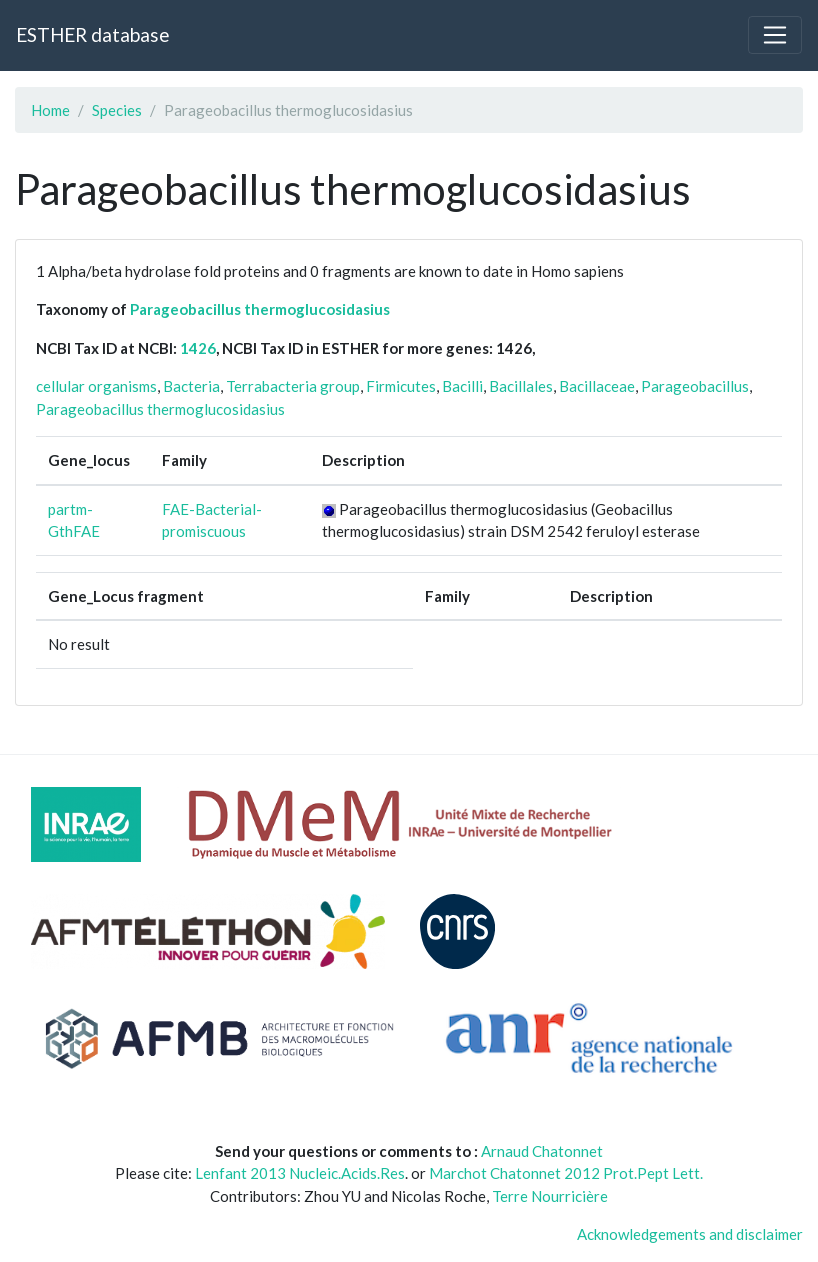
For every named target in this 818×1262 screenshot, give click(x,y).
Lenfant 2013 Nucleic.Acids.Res (300, 1173)
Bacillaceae (597, 386)
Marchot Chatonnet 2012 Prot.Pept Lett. (566, 1173)
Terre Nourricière (550, 1196)
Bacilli (462, 386)
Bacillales (521, 386)
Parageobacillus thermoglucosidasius (260, 309)
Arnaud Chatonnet (542, 1151)
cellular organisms (96, 386)
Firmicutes (401, 386)
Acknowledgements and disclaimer (690, 1234)
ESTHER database (92, 34)
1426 (198, 348)
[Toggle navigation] (775, 35)
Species (117, 110)
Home (50, 110)
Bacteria (191, 386)
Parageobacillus (695, 386)
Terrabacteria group (293, 386)
